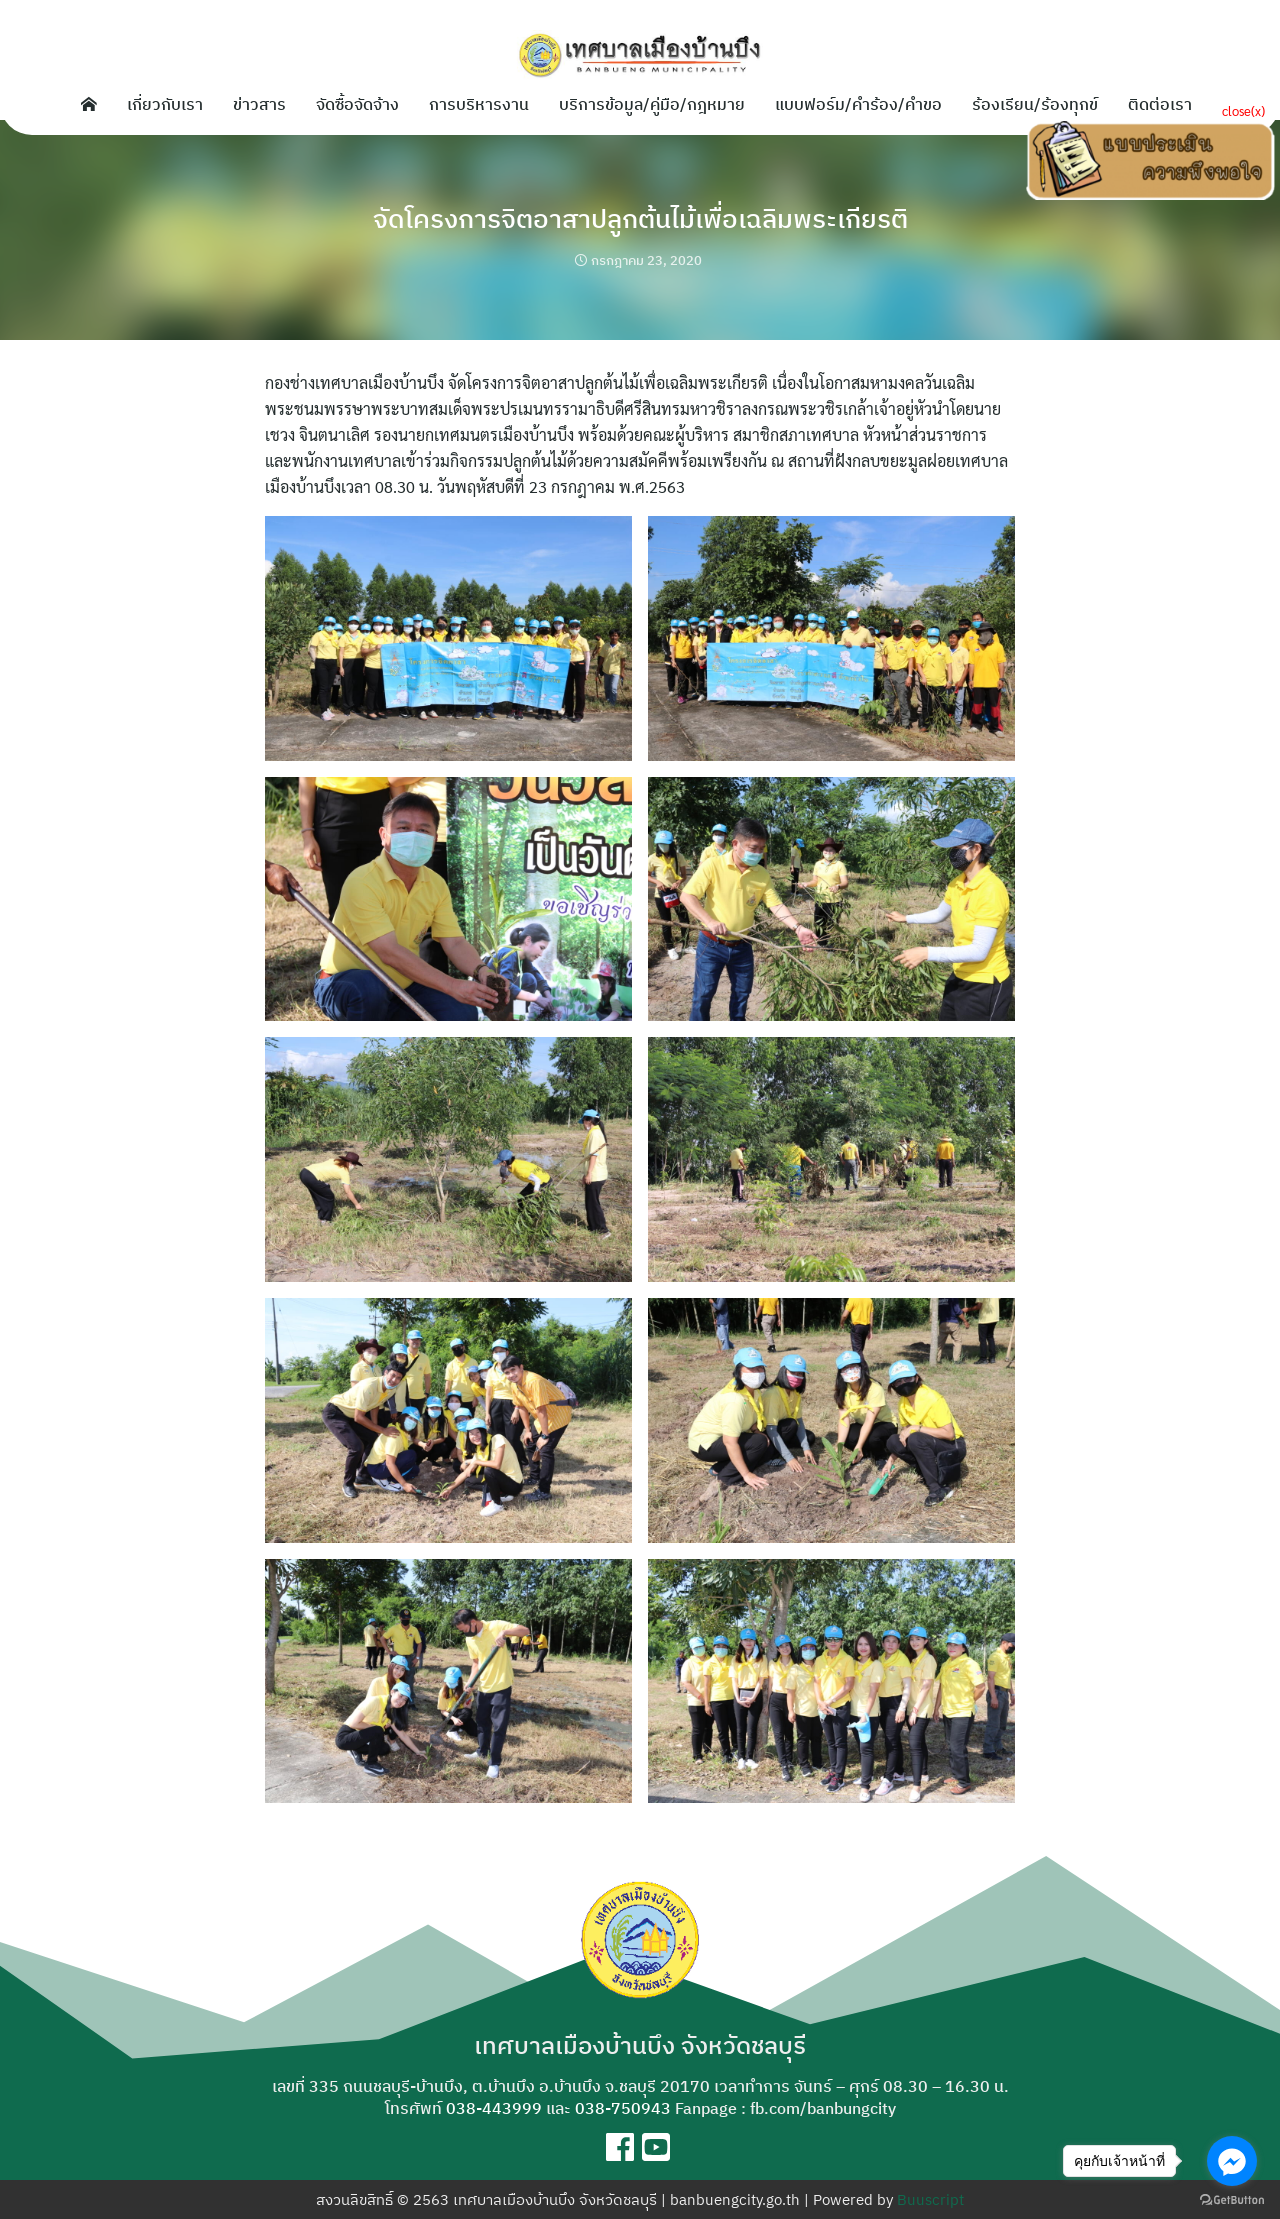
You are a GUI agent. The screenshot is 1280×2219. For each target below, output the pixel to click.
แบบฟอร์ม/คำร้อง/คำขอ (858, 104)
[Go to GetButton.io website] (1232, 2199)
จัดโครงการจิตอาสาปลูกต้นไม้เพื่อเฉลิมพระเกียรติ (640, 216)
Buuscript (930, 2199)
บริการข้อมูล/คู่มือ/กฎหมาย (652, 104)
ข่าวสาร (259, 104)
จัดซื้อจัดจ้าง (357, 104)
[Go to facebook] (1232, 2161)
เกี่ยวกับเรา (165, 104)
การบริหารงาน (479, 104)
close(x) (1243, 110)
